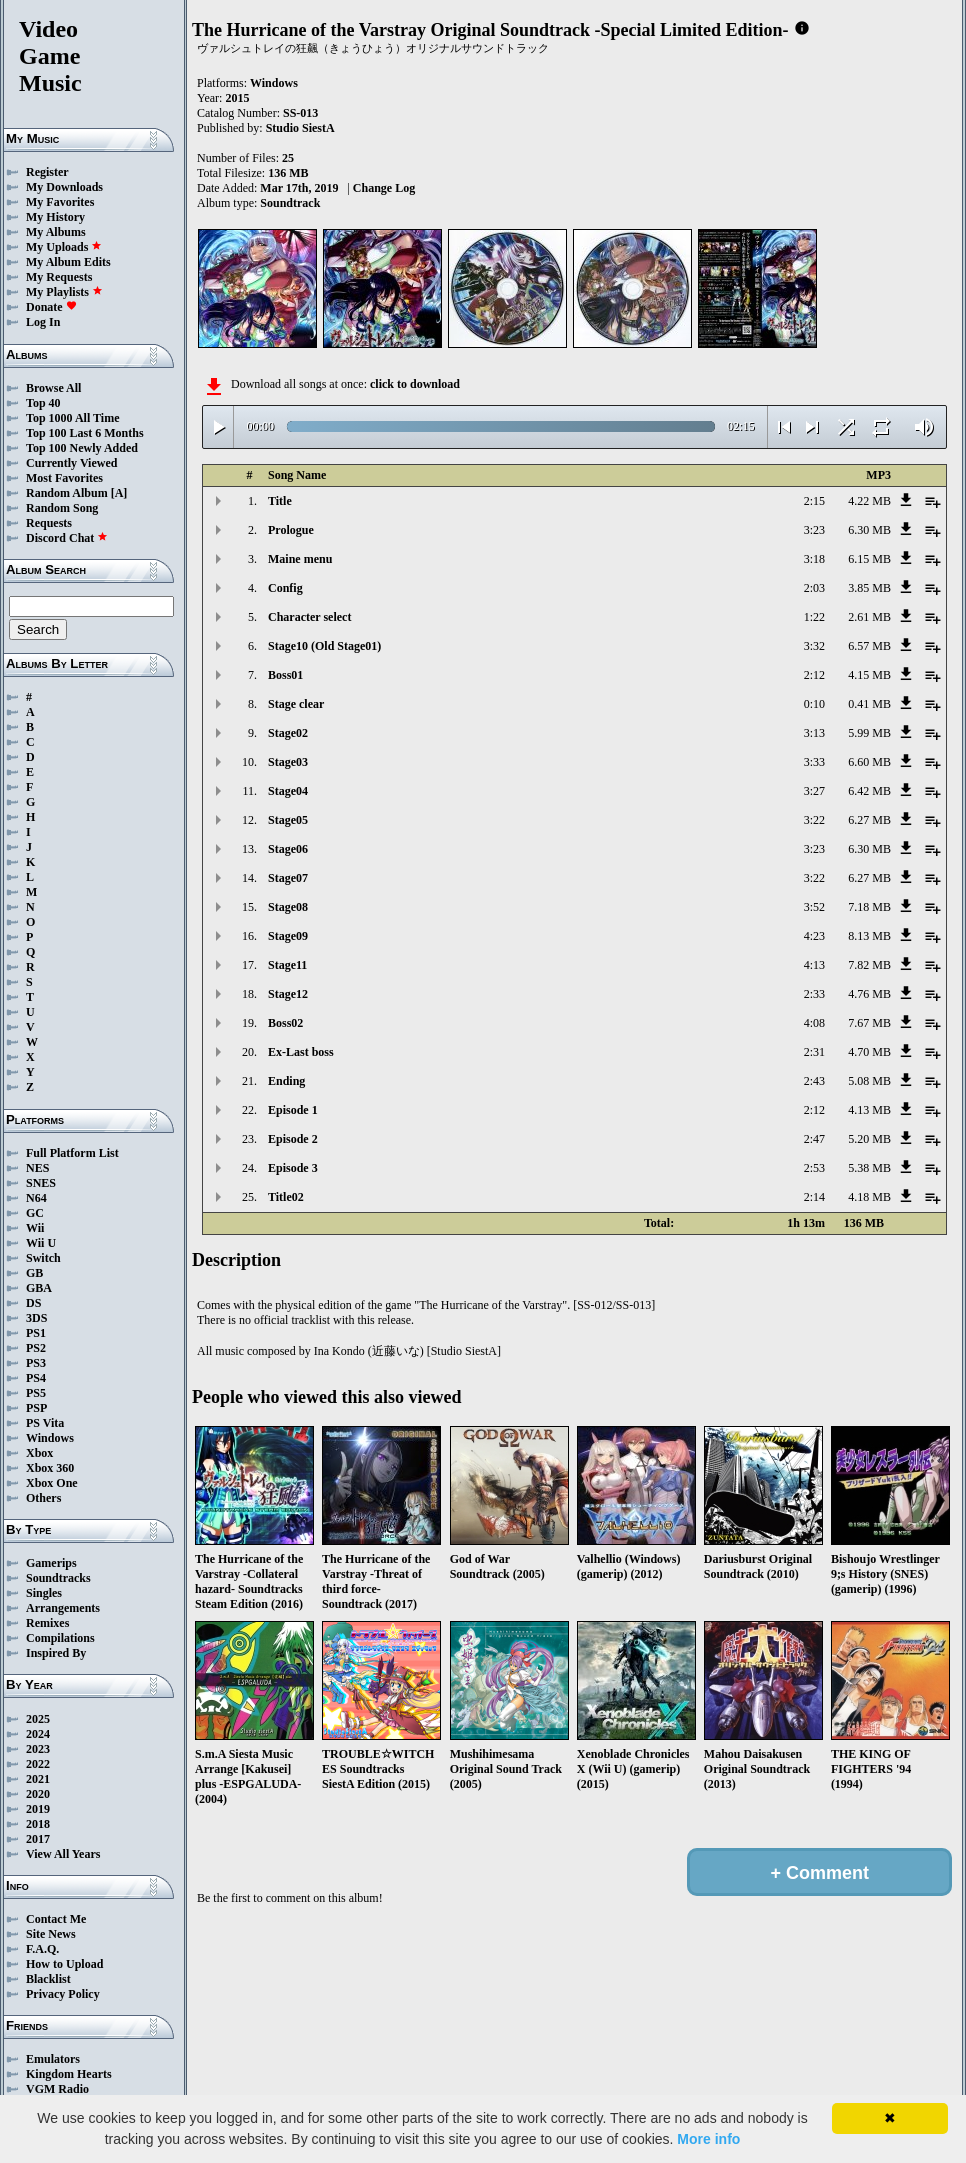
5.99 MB (869, 733)
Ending (286, 1081)
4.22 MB (869, 501)
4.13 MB (869, 1110)
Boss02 (285, 1023)
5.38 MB (869, 1168)
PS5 (36, 1393)
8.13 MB (869, 936)
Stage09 (288, 936)
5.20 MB (869, 1139)
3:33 (814, 762)
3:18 (814, 559)
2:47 (814, 1139)
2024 (38, 1734)
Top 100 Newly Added (82, 448)
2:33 (814, 994)
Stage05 (288, 820)
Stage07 (288, 878)
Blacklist (48, 1979)
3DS (36, 1318)
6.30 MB (869, 530)
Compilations (60, 1638)
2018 (38, 1824)
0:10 (814, 704)
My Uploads (64, 247)
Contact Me (56, 1919)
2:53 (814, 1168)
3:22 (814, 820)
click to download (415, 384)
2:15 (814, 501)
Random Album (67, 493)
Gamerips (51, 1563)
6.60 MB (869, 762)
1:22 (814, 617)
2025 (38, 1719)
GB (34, 1273)
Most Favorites (64, 478)
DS (33, 1303)
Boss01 (285, 675)
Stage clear (296, 704)
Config (285, 588)
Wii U (41, 1243)
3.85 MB (869, 588)
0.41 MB (869, 704)
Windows (50, 1438)
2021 (38, 1779)
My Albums (56, 232)
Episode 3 (293, 1168)
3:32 (814, 646)
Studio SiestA (300, 128)
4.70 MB (869, 1052)
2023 (38, 1749)
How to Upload (64, 1964)
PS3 (36, 1363)
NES (37, 1168)
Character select (309, 617)
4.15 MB (869, 675)
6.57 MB (869, 646)
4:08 (814, 1023)
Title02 (286, 1197)
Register (47, 172)
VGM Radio (57, 2089)
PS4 (36, 1378)
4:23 (814, 936)
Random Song (62, 508)
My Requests (59, 277)
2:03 (814, 588)
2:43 (814, 1081)
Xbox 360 (50, 1468)
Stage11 (287, 965)
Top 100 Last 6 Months (85, 433)
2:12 (814, 675)
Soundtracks (58, 1578)
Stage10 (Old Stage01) (324, 646)
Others (43, 1498)
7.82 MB (869, 965)
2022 (38, 1764)
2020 (38, 1794)
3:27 (814, 791)
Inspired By (56, 1653)
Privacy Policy (63, 1994)
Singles (44, 1593)
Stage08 (288, 907)
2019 (38, 1809)
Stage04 (288, 791)
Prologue (291, 530)
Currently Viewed (71, 463)
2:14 (814, 1197)
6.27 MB (869, 820)
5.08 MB (869, 1081)
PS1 (36, 1333)
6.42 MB (869, 791)
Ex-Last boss (301, 1052)
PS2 (36, 1348)
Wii (35, 1228)
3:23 (814, 530)
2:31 (814, 1052)
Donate (51, 307)
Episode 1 (293, 1110)
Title (280, 501)
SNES (41, 1183)
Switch (43, 1258)
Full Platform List (72, 1153)
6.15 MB (869, 559)
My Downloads (64, 187)
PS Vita (45, 1423)
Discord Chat (67, 538)
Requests (49, 523)
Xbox (39, 1453)
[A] (119, 493)
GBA (39, 1288)
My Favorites (60, 202)
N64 (36, 1198)
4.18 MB (869, 1197)
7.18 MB (869, 907)
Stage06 (288, 849)
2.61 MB (869, 617)
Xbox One (52, 1483)
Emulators (53, 2059)
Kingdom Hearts (69, 2074)
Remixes (47, 1623)
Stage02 (288, 733)
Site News (51, 1934)
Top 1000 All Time (72, 418)
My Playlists (64, 292)
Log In (43, 322)
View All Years (63, 1854)
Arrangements (63, 1608)
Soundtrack (290, 203)
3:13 (814, 733)
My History (55, 217)
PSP (36, 1408)
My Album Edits (68, 262)
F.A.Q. (42, 1949)
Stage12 (288, 994)
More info (708, 2139)
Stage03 (288, 762)
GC (35, 1213)
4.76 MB (869, 994)
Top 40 (43, 403)
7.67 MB (869, 1023)
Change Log (384, 188)
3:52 (814, 907)
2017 (38, 1839)
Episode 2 (293, 1139)
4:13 (814, 965)
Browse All (53, 388)
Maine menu (300, 559)
